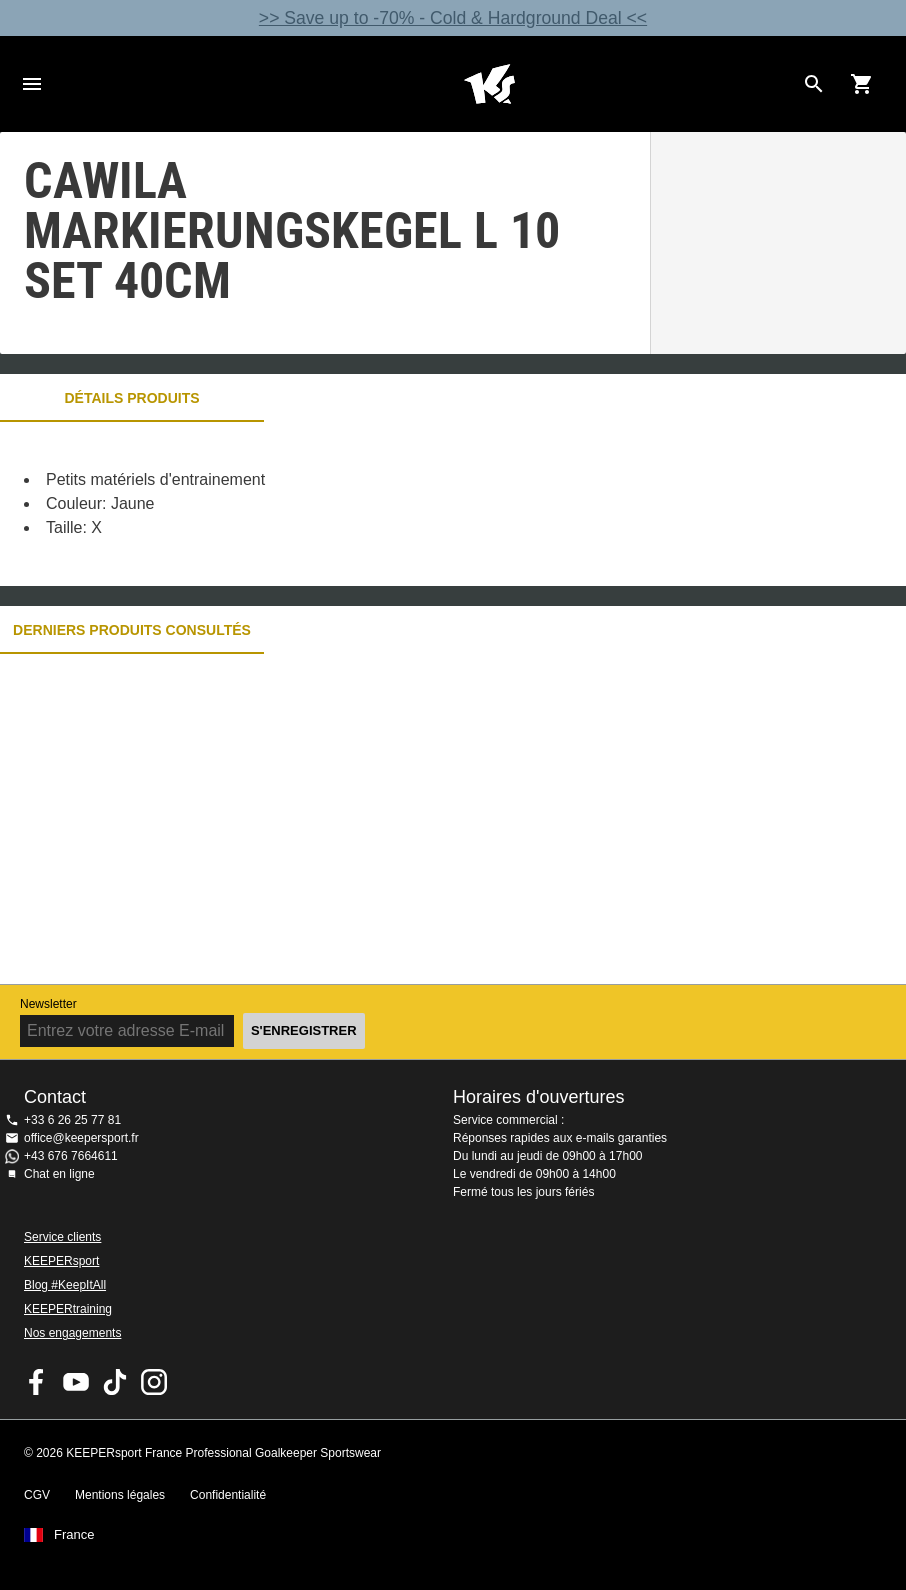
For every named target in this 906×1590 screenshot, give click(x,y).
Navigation (32, 84)
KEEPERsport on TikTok (115, 1382)
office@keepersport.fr (81, 1138)
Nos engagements (72, 1333)
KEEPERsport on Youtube (76, 1382)
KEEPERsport (61, 1261)
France (74, 1535)
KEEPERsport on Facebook (37, 1382)
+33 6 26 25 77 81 (72, 1120)
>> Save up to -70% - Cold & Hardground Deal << (453, 18)
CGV (37, 1495)
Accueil (489, 84)
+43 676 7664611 (71, 1156)
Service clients (62, 1237)
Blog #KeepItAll (65, 1285)
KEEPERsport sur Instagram (154, 1382)
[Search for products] (814, 84)
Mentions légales (120, 1495)
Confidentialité (228, 1495)
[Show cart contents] (862, 84)
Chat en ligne (59, 1174)
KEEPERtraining (68, 1309)
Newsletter (48, 1004)
